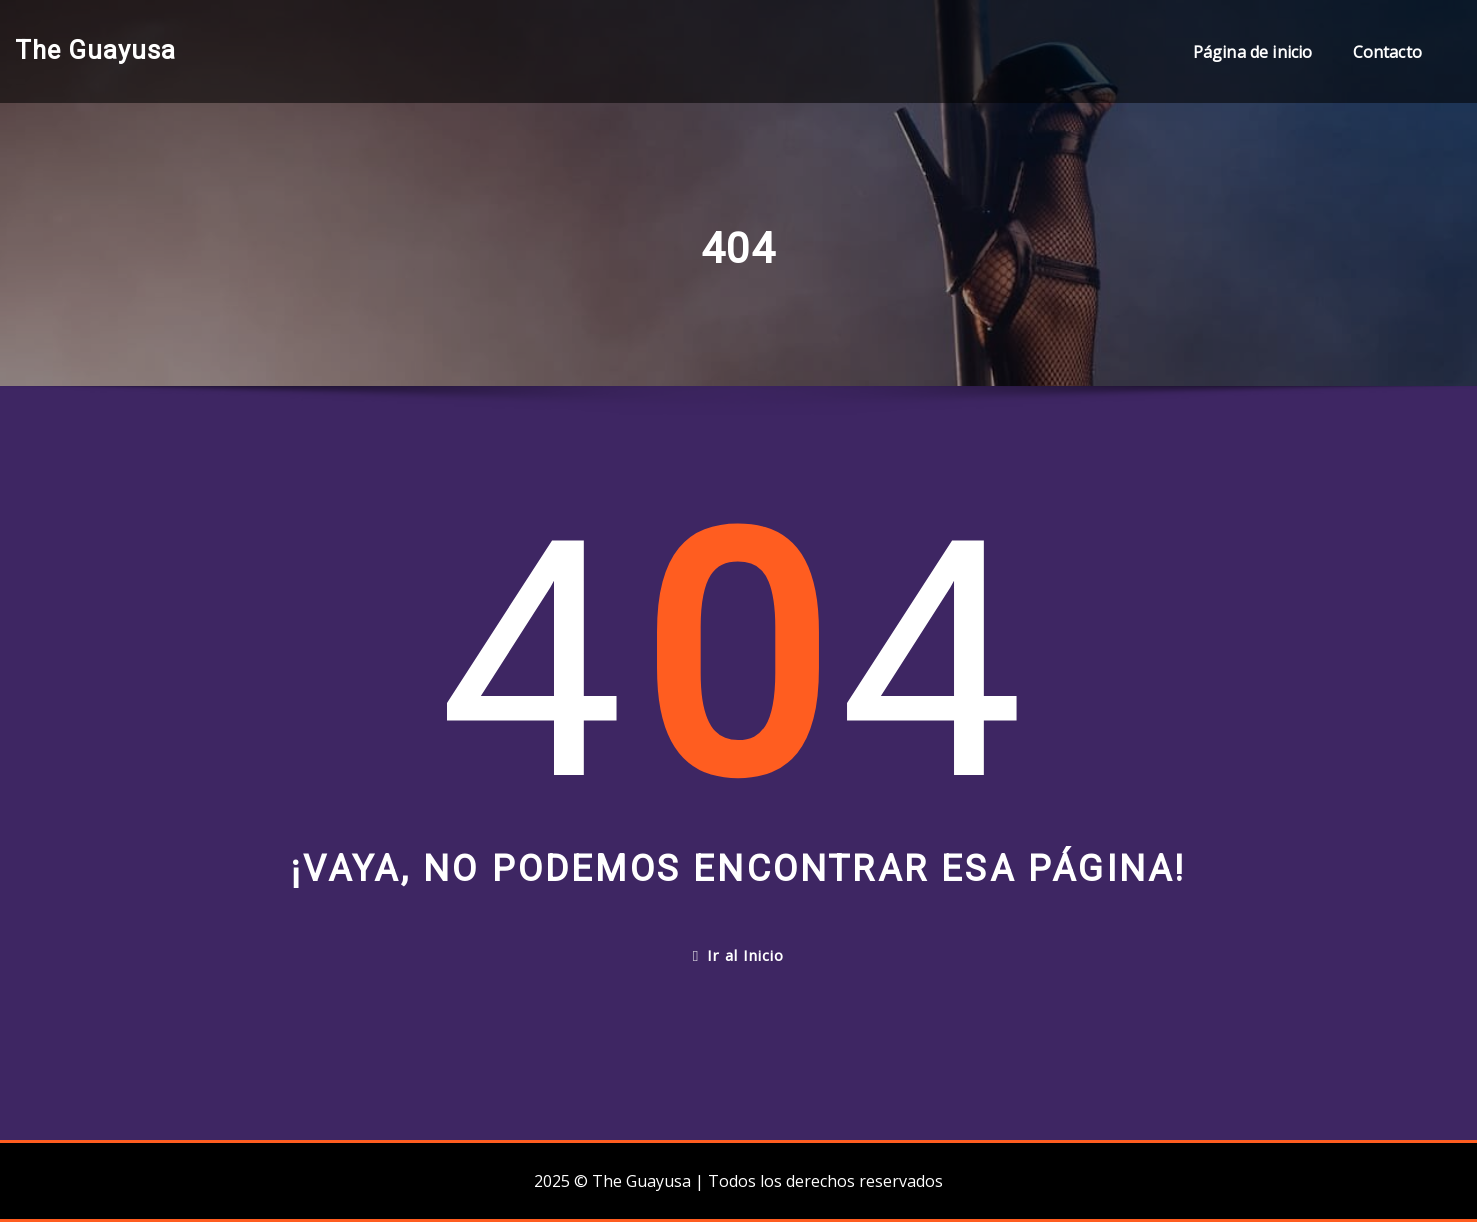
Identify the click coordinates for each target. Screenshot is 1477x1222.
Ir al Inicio (738, 955)
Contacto (1387, 52)
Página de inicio (1253, 52)
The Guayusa (95, 50)
